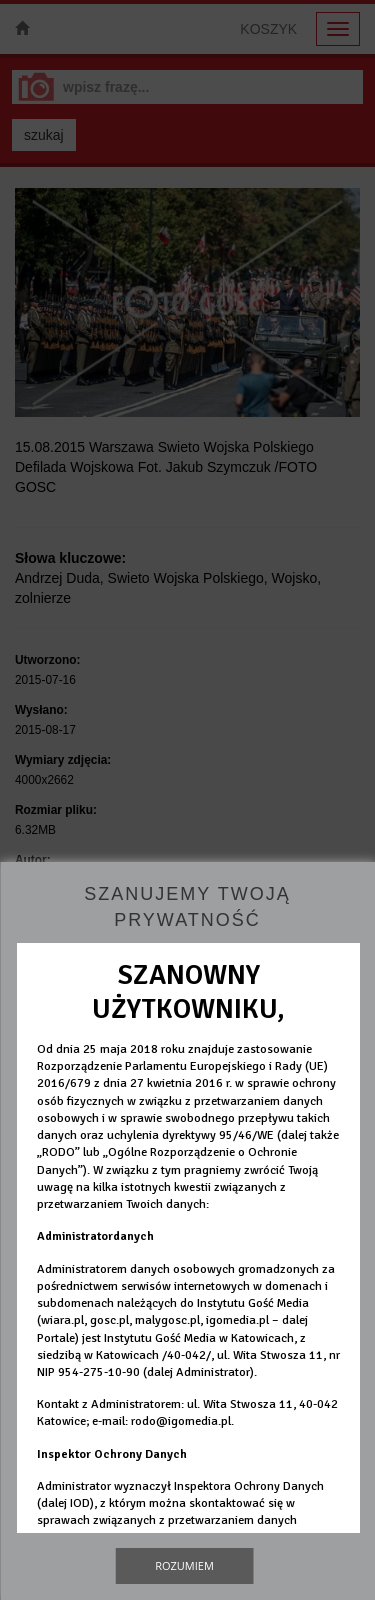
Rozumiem (184, 1565)
